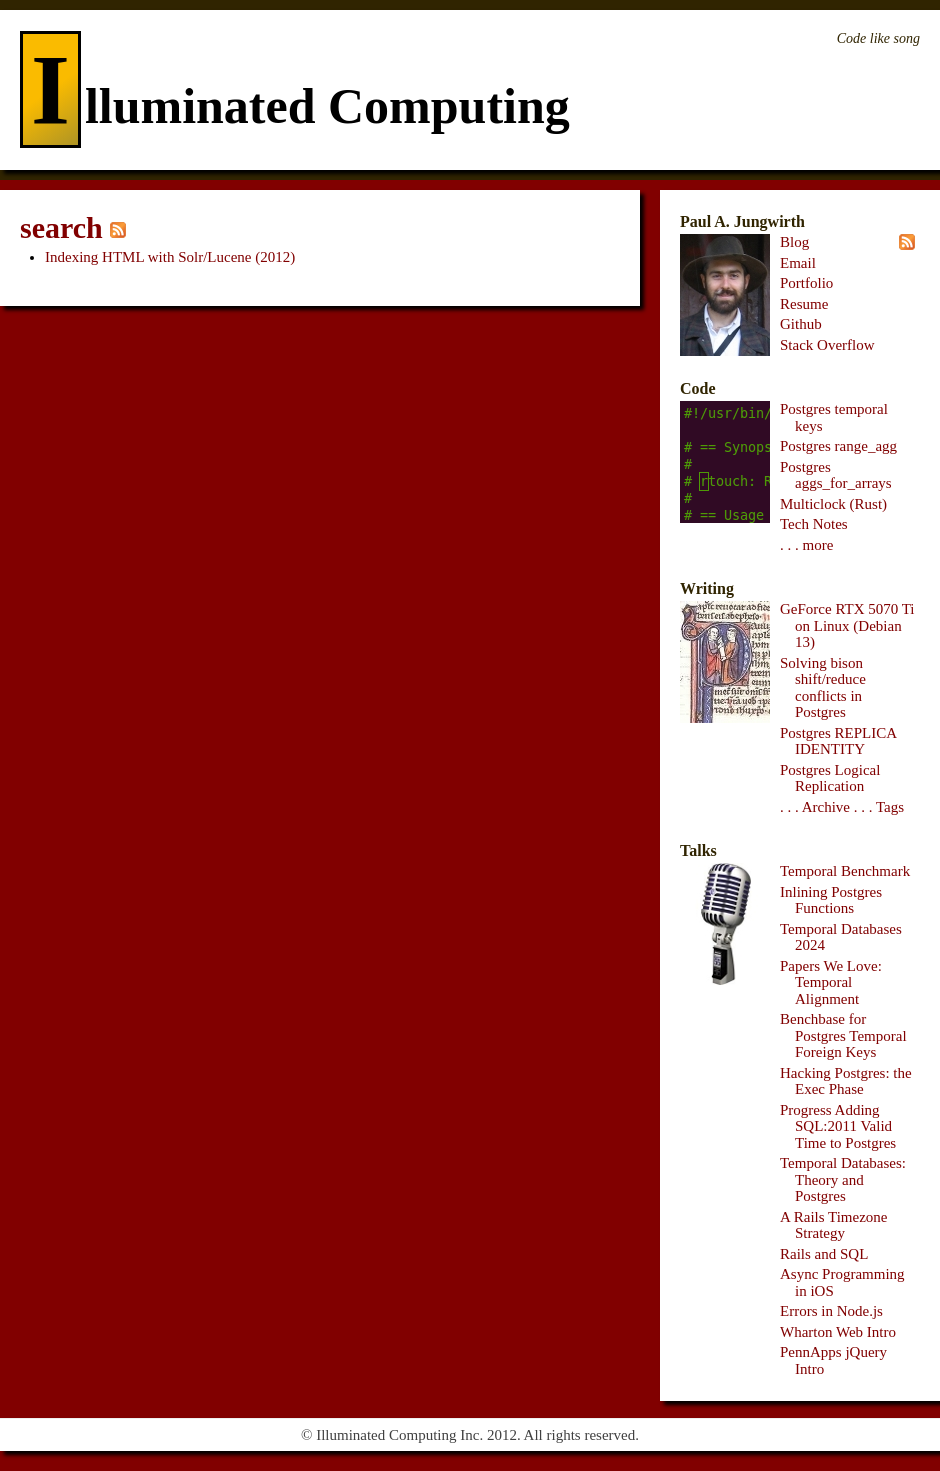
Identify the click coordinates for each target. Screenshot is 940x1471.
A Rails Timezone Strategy (834, 1225)
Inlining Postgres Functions (831, 900)
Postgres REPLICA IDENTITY (838, 741)
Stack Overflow (827, 345)
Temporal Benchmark (845, 871)
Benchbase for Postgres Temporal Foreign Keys (843, 1035)
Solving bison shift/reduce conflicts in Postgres (823, 688)
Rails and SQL (824, 1254)
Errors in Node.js (831, 1311)
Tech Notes (814, 524)
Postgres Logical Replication (830, 778)
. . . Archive (815, 807)
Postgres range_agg (838, 446)
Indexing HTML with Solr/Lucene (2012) (170, 257)
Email (798, 263)
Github (801, 324)
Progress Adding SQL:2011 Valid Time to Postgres (838, 1126)
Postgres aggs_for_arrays (836, 475)
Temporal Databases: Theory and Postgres (843, 1179)
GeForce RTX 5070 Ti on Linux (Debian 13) (847, 625)
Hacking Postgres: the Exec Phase (846, 1081)
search (61, 227)
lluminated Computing (295, 106)
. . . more (806, 545)
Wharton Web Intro (838, 1332)
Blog (794, 242)
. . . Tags (879, 807)
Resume (804, 304)
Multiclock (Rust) (833, 504)
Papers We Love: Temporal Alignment (831, 982)
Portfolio (806, 283)
